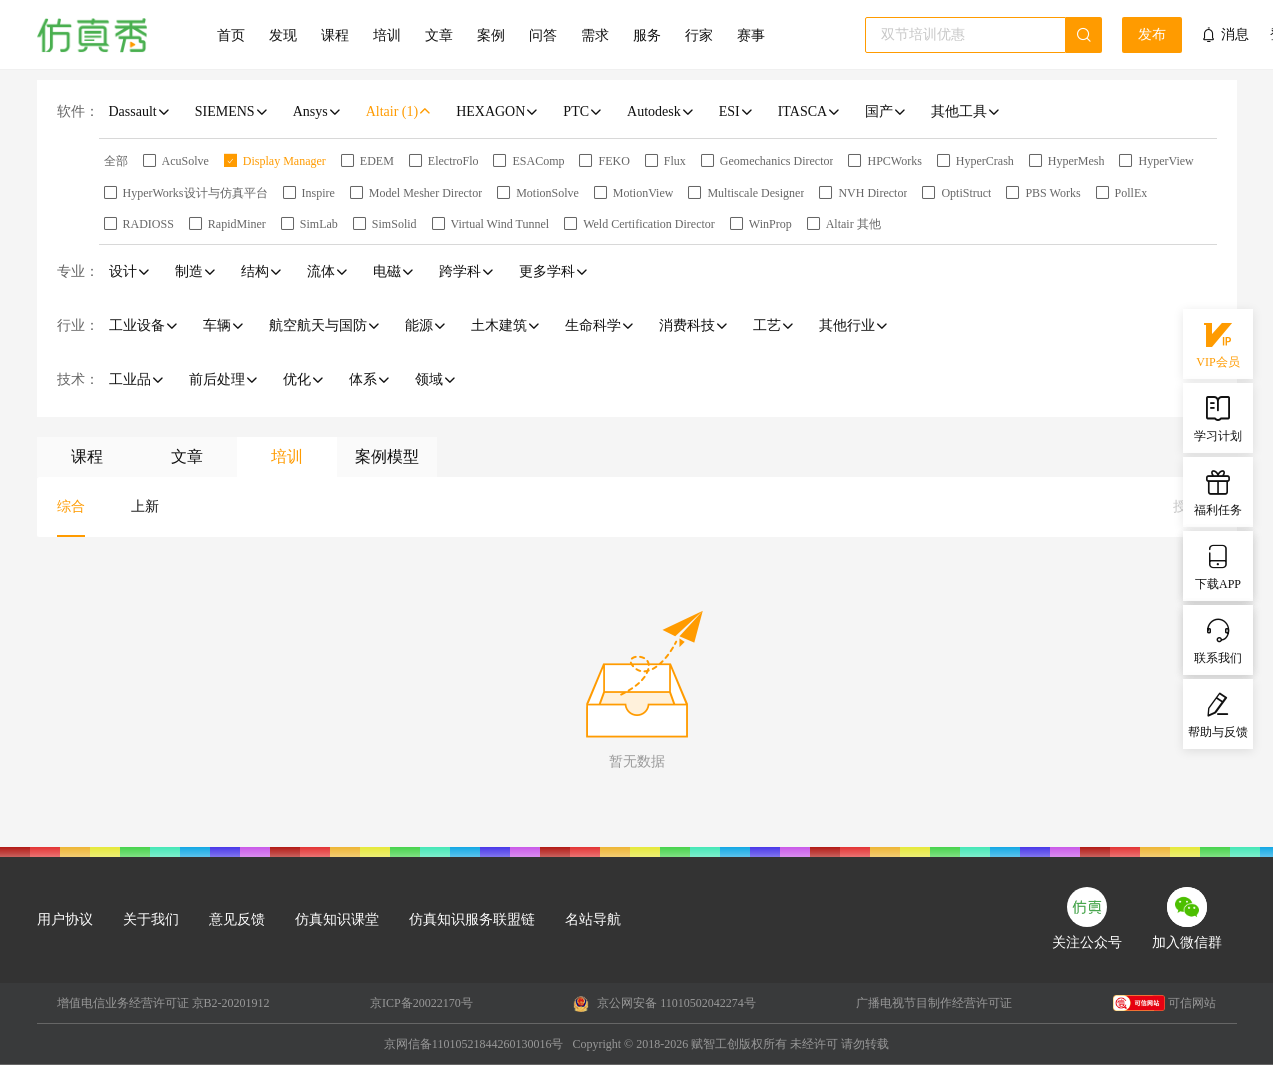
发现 (283, 35)
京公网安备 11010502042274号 (664, 1004)
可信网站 (1164, 1003)
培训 (387, 35)
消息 (1235, 34)
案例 (491, 35)
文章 (439, 35)
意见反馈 (237, 919)
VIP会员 (1217, 343)
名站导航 (593, 919)
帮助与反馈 (1218, 713)
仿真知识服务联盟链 (472, 919)
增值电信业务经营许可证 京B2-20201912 (163, 1003)
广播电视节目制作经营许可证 (934, 1003)
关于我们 (151, 919)
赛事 (751, 35)
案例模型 (387, 456)
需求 (595, 35)
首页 (231, 35)
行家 (699, 35)
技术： (78, 379)
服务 (647, 35)
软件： (78, 111)
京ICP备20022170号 (421, 1003)
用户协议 (65, 919)
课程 (335, 35)
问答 (543, 35)
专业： (78, 271)
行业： (78, 325)
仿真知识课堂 (337, 919)
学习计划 (1218, 417)
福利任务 (1218, 491)
